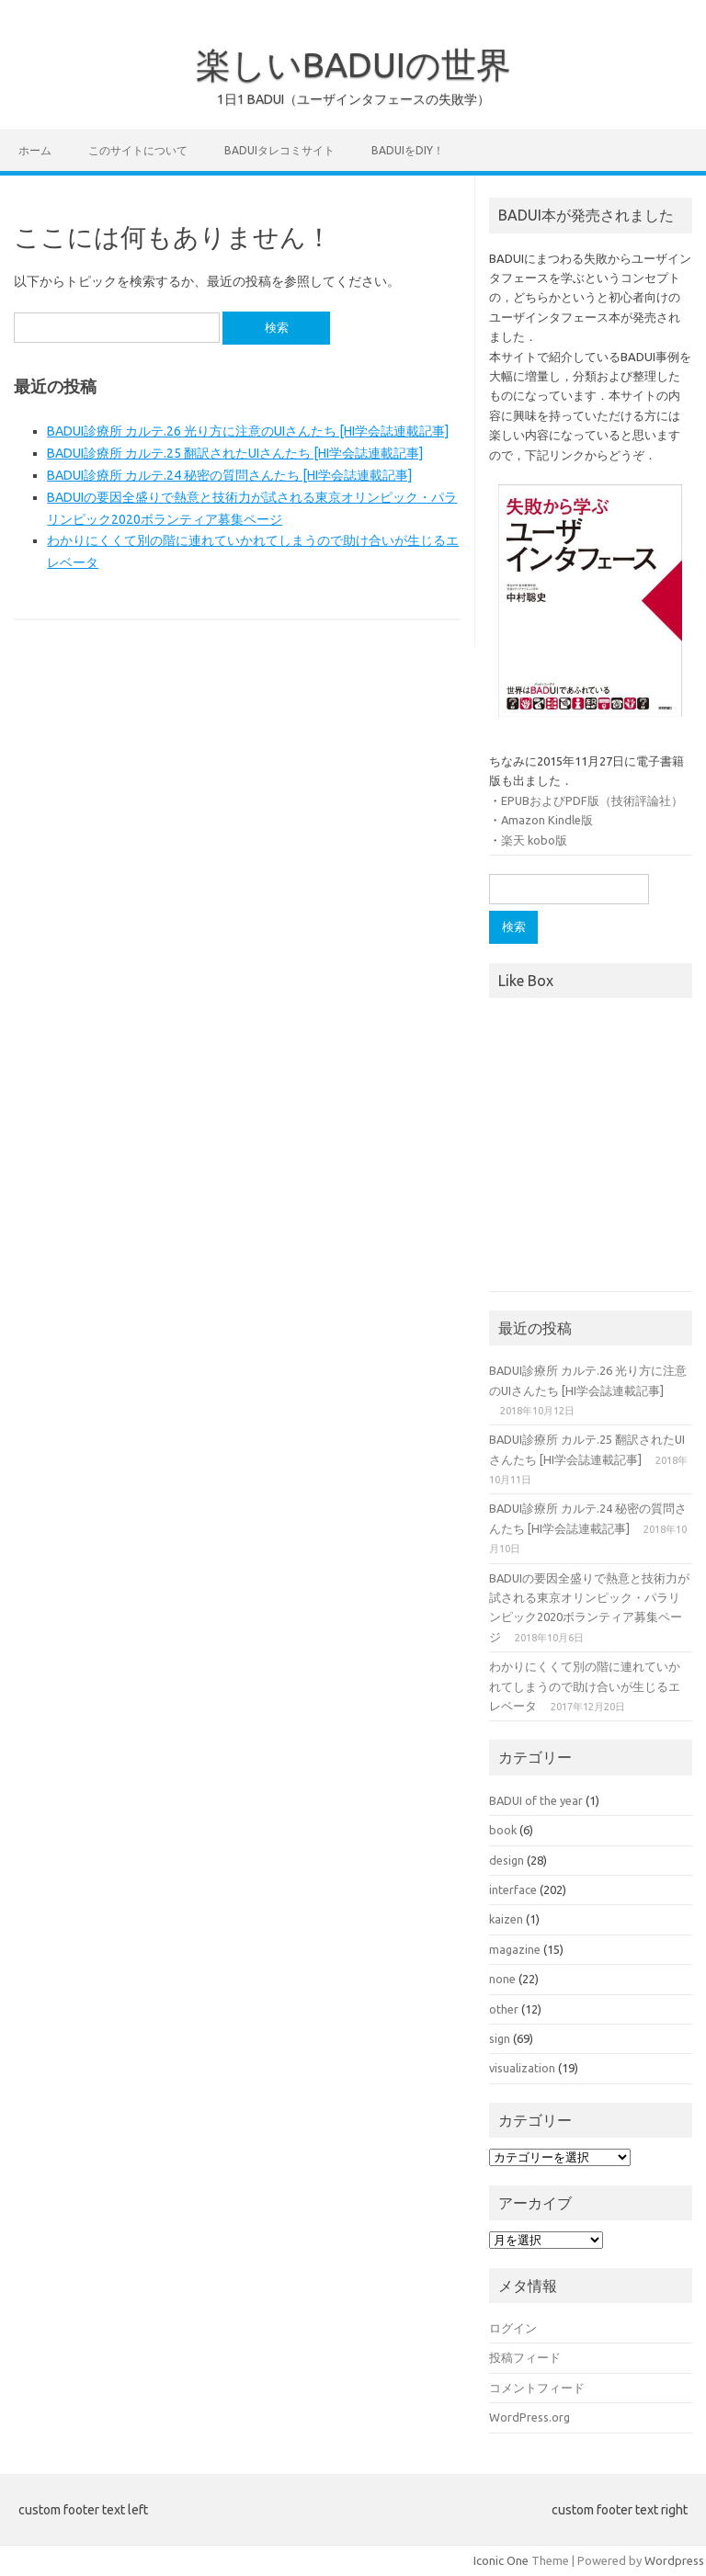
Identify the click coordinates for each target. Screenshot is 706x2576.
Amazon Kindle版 (547, 819)
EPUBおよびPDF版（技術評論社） (592, 800)
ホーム (34, 150)
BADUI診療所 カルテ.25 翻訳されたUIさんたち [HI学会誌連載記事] (235, 453)
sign (499, 2038)
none (502, 1978)
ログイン (513, 2327)
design (506, 1860)
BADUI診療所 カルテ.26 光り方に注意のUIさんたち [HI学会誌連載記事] (248, 431)
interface (513, 1889)
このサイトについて (138, 150)
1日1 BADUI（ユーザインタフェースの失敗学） (353, 99)
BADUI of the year (536, 1800)
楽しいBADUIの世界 (353, 64)
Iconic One (501, 2560)
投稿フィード (525, 2357)
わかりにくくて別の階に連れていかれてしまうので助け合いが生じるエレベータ (584, 1686)
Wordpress (674, 2560)
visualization (522, 2067)
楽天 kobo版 (534, 840)
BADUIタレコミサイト (279, 150)
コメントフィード (537, 2387)
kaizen (506, 1918)
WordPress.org (529, 2417)
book (503, 1829)
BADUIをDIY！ (407, 150)
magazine (515, 1949)
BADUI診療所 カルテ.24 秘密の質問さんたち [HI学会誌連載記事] (229, 475)
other (503, 2009)
